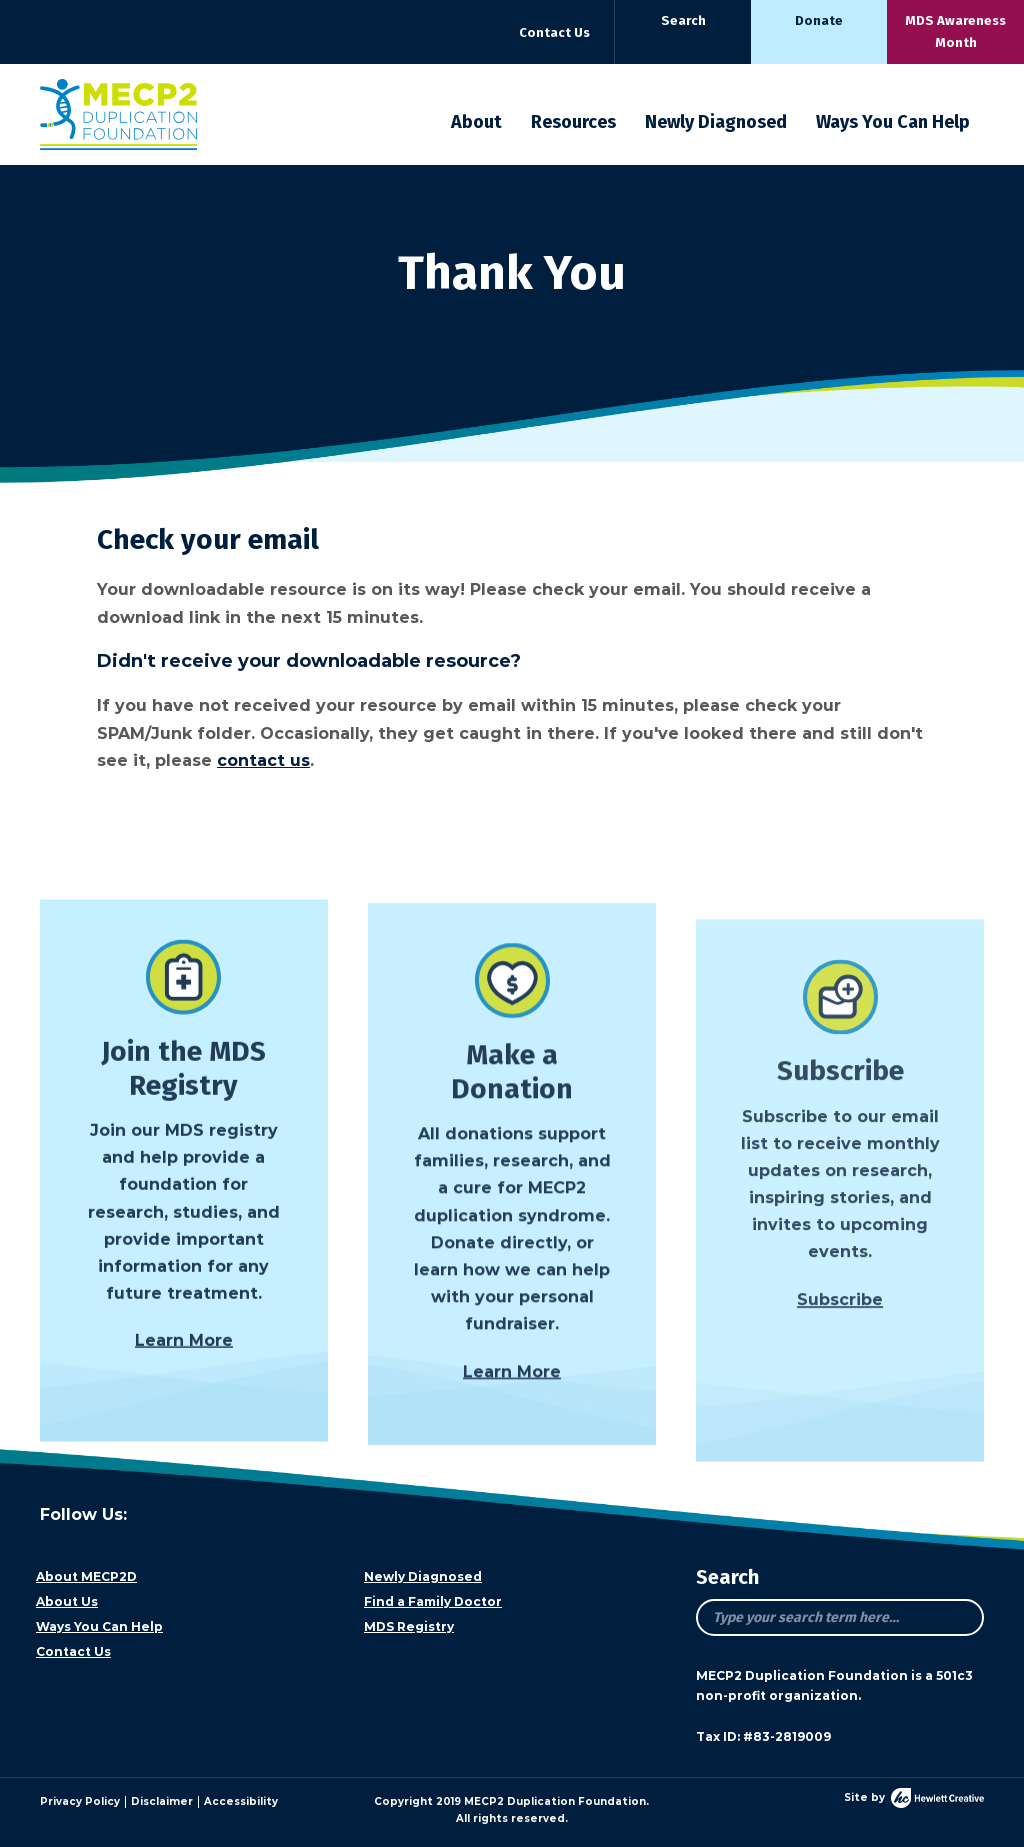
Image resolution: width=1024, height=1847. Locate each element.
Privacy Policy (80, 1802)
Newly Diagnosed (716, 122)
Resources (573, 122)
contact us (263, 760)
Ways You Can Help (893, 122)
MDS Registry (409, 1626)
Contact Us (554, 32)
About (476, 122)
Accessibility (241, 1802)
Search (683, 20)
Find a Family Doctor (433, 1601)
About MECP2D (86, 1576)
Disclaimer (162, 1802)
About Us (67, 1601)
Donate (819, 20)
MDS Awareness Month (955, 31)
